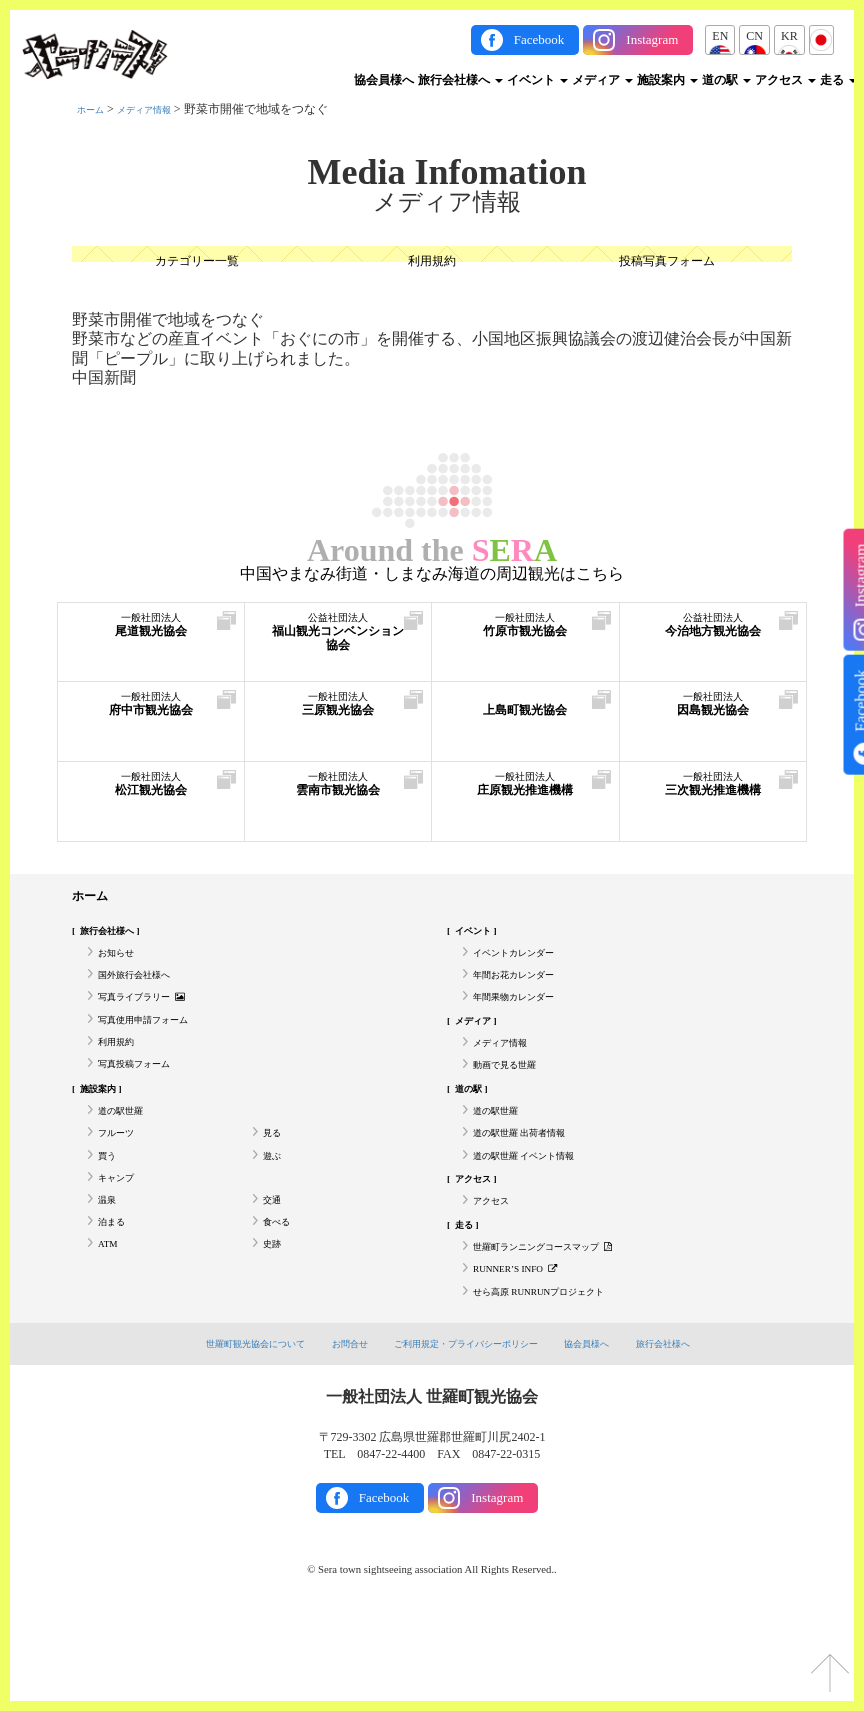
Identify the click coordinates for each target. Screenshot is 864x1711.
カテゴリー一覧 (197, 263)
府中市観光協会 (151, 714)
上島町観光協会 (525, 714)
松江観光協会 (151, 794)
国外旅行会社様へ (146, 991)
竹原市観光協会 (525, 635)
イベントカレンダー (527, 964)
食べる (281, 1295)
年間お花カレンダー (527, 991)
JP (821, 36)
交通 (275, 1267)
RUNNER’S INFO (527, 1350)
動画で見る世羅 (515, 1102)
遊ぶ (275, 1212)
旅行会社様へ (460, 80)
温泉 (110, 1267)
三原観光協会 (338, 714)
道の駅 (726, 80)
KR (789, 36)
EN (720, 36)
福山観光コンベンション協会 (338, 645)
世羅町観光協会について (224, 1432)
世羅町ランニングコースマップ (564, 1322)
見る (275, 1184)
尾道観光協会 (151, 635)
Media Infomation (447, 172)
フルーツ (122, 1184)
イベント (537, 80)
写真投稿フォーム (146, 1102)
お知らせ (122, 964)
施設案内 (667, 80)
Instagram (652, 39)
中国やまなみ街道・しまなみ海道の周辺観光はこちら (432, 574)
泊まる (116, 1295)
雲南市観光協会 (338, 794)
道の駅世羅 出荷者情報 (534, 1184)
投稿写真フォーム (667, 263)
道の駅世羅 (128, 1157)
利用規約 (432, 263)
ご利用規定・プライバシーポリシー (470, 1432)
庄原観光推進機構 (525, 804)
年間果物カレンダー (527, 1019)
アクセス (785, 80)
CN (754, 36)
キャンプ (122, 1240)
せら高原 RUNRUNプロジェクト (560, 1378)
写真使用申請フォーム (158, 1047)
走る (838, 80)
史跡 (275, 1322)
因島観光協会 (713, 714)
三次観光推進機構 (713, 804)
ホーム (95, 109)
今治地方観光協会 (713, 645)
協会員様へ (384, 80)
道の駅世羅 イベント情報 (540, 1212)
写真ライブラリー (155, 1019)
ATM (110, 1322)
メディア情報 (162, 109)
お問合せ (334, 1432)
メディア (602, 80)
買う (110, 1212)
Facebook (539, 39)
